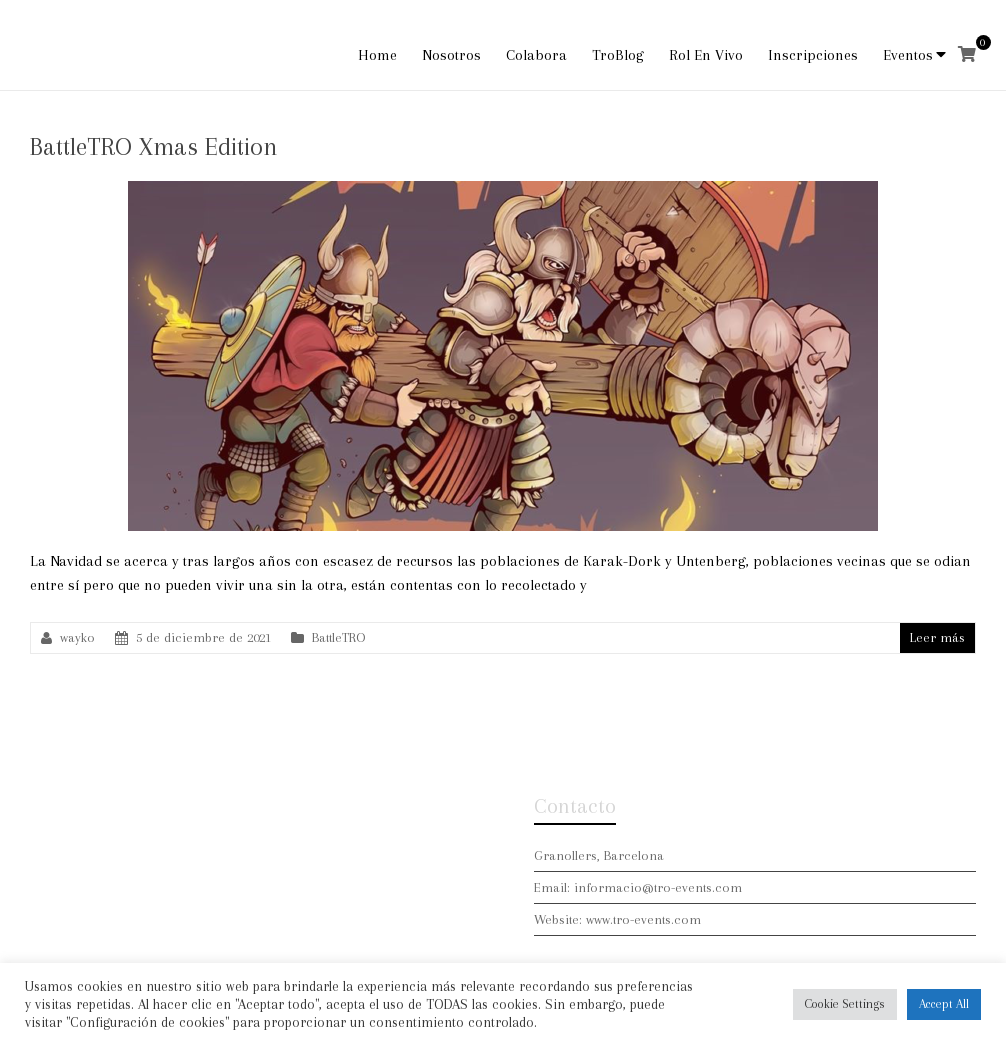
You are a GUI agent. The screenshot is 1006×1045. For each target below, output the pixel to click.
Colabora (536, 55)
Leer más (937, 637)
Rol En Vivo (706, 55)
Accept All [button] (944, 1004)
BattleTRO (338, 637)
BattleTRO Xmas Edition (154, 146)
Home (377, 55)
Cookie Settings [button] (845, 1004)
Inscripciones (813, 55)
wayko (77, 637)
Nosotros (451, 55)
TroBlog (618, 55)
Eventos (908, 55)
